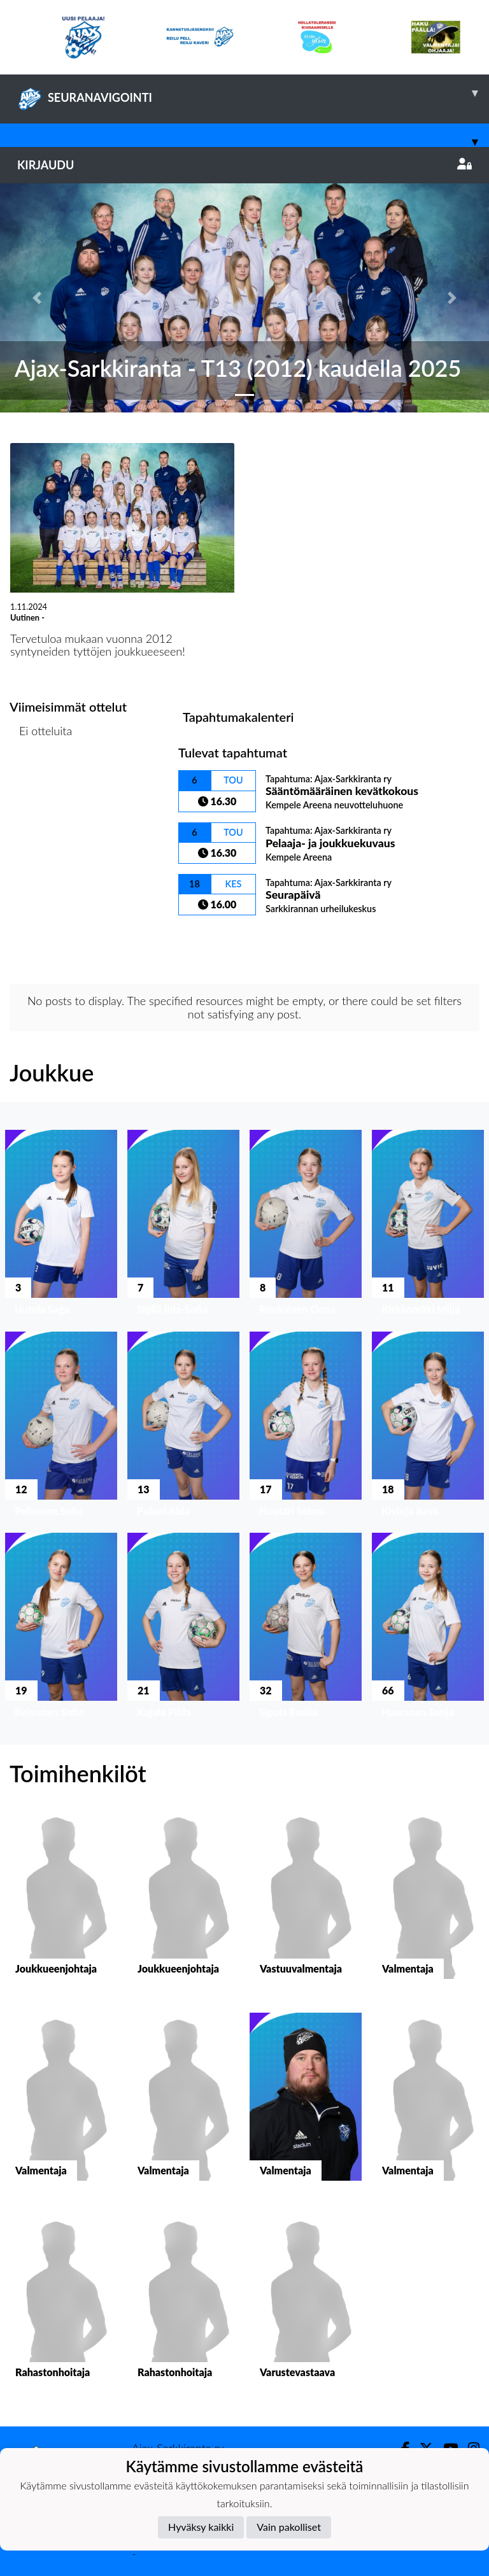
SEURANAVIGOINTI (253, 92)
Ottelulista (41, 780)
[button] (36, 297)
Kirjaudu (244, 165)
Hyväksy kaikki (201, 2527)
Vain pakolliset (289, 2527)
